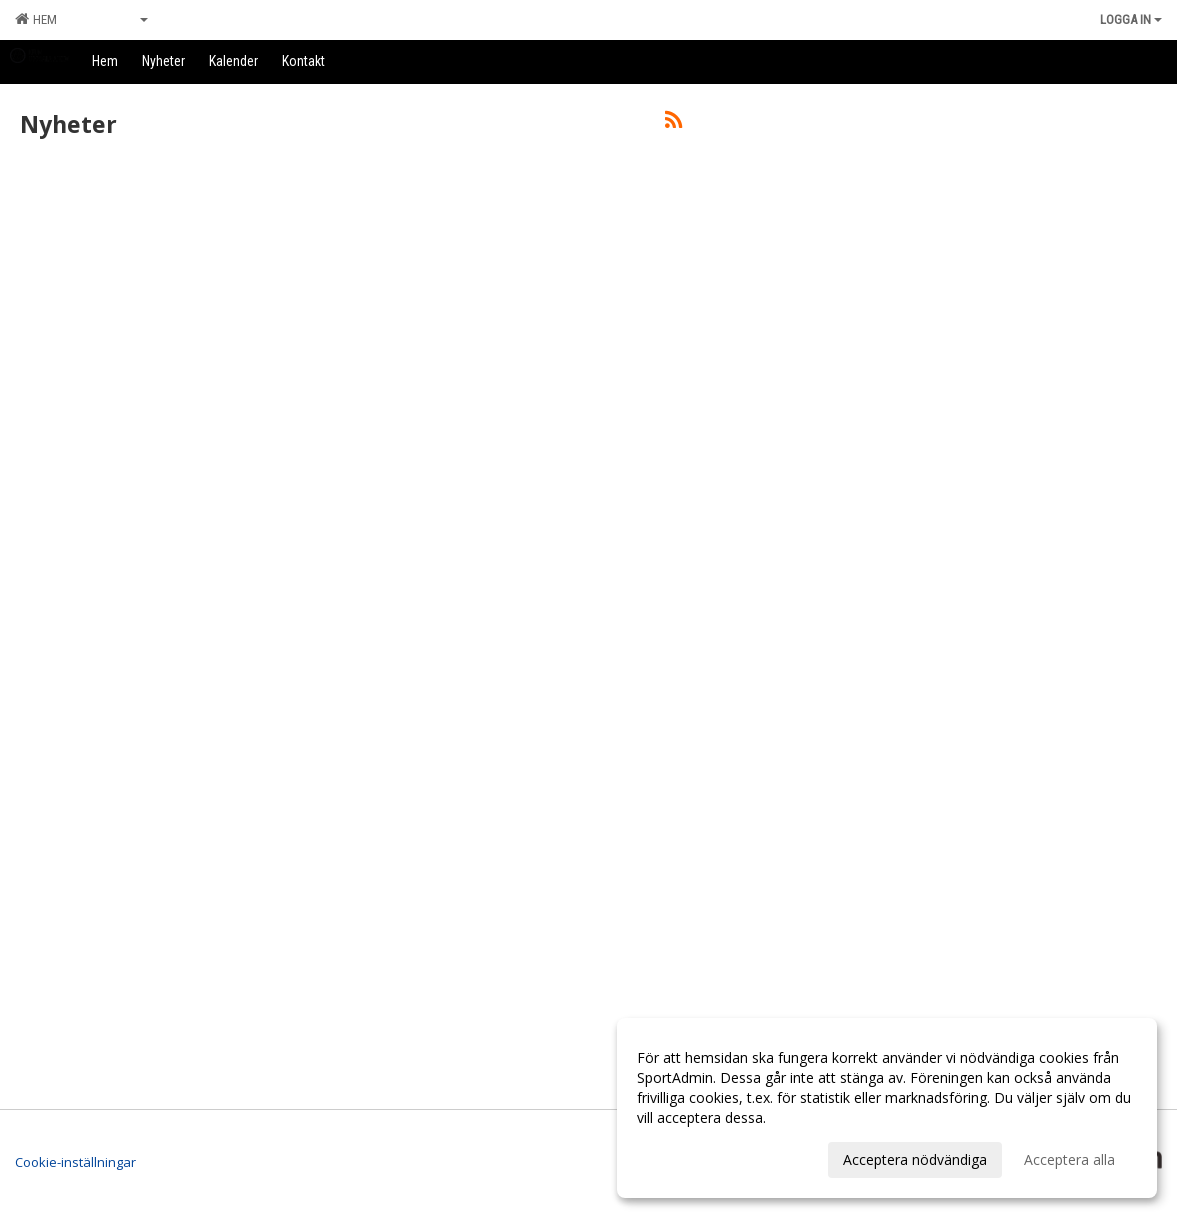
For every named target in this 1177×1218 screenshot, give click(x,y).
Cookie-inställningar (75, 1162)
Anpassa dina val (691, 1157)
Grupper (117, 19)
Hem (36, 19)
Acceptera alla (1069, 1159)
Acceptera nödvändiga (915, 1159)
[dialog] (887, 1108)
